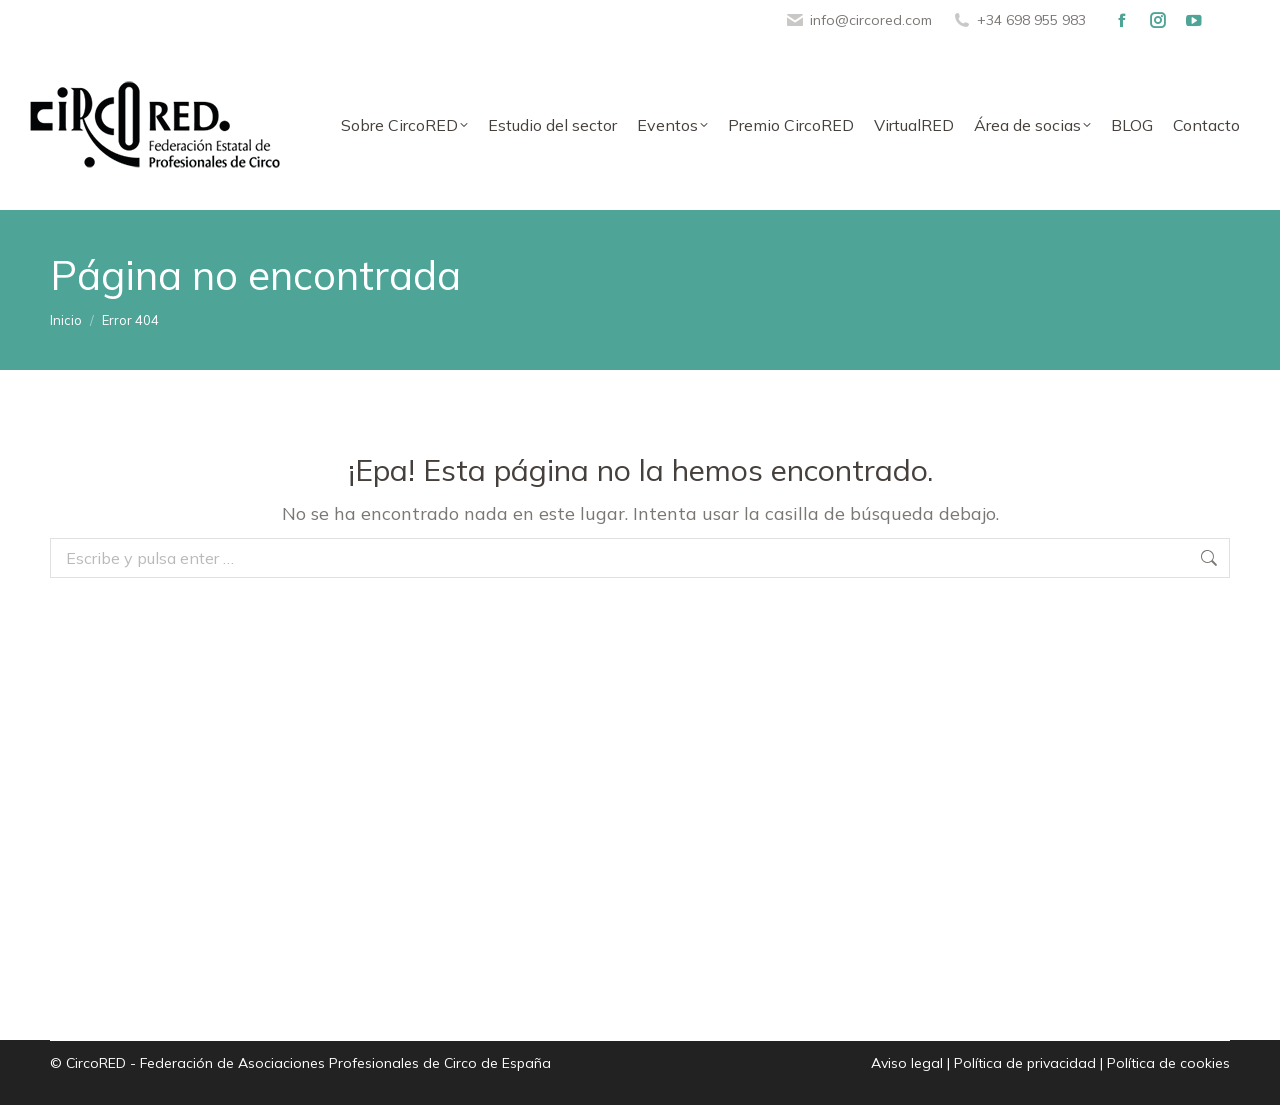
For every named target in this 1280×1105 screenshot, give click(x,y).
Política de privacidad (1025, 1063)
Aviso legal (907, 1063)
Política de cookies (1168, 1063)
